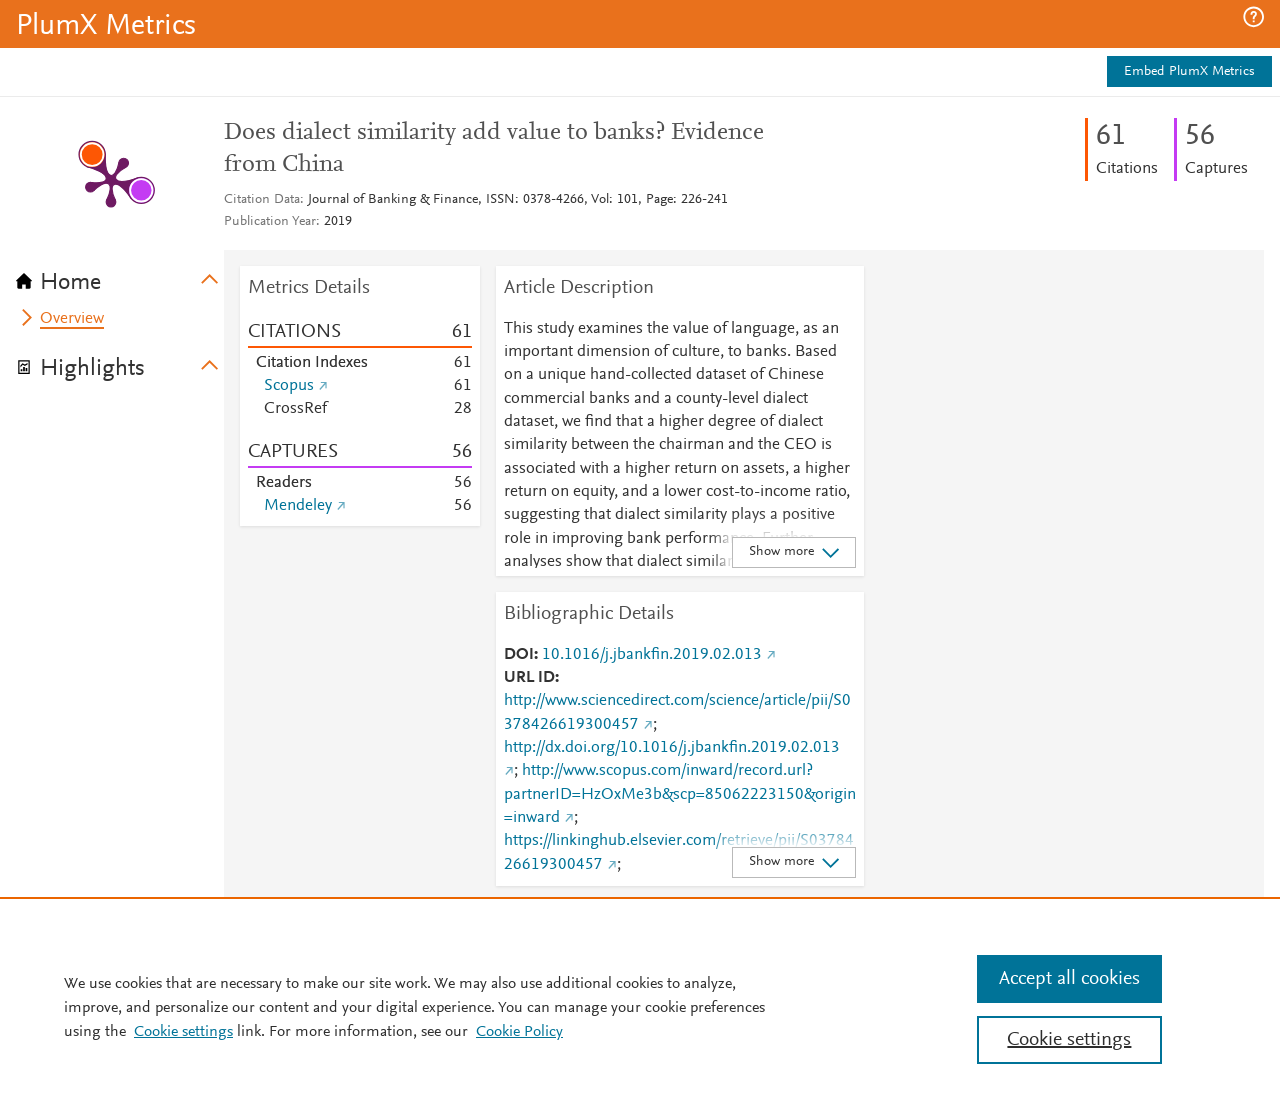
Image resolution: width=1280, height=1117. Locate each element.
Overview (72, 319)
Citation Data (262, 200)
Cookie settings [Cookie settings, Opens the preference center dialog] (1069, 1040)
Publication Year (270, 222)
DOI (519, 655)
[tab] (120, 276)
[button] (1253, 17)
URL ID (529, 678)
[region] (640, 1007)
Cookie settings (183, 1032)
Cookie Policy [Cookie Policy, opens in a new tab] (519, 1032)
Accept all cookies (1069, 979)
